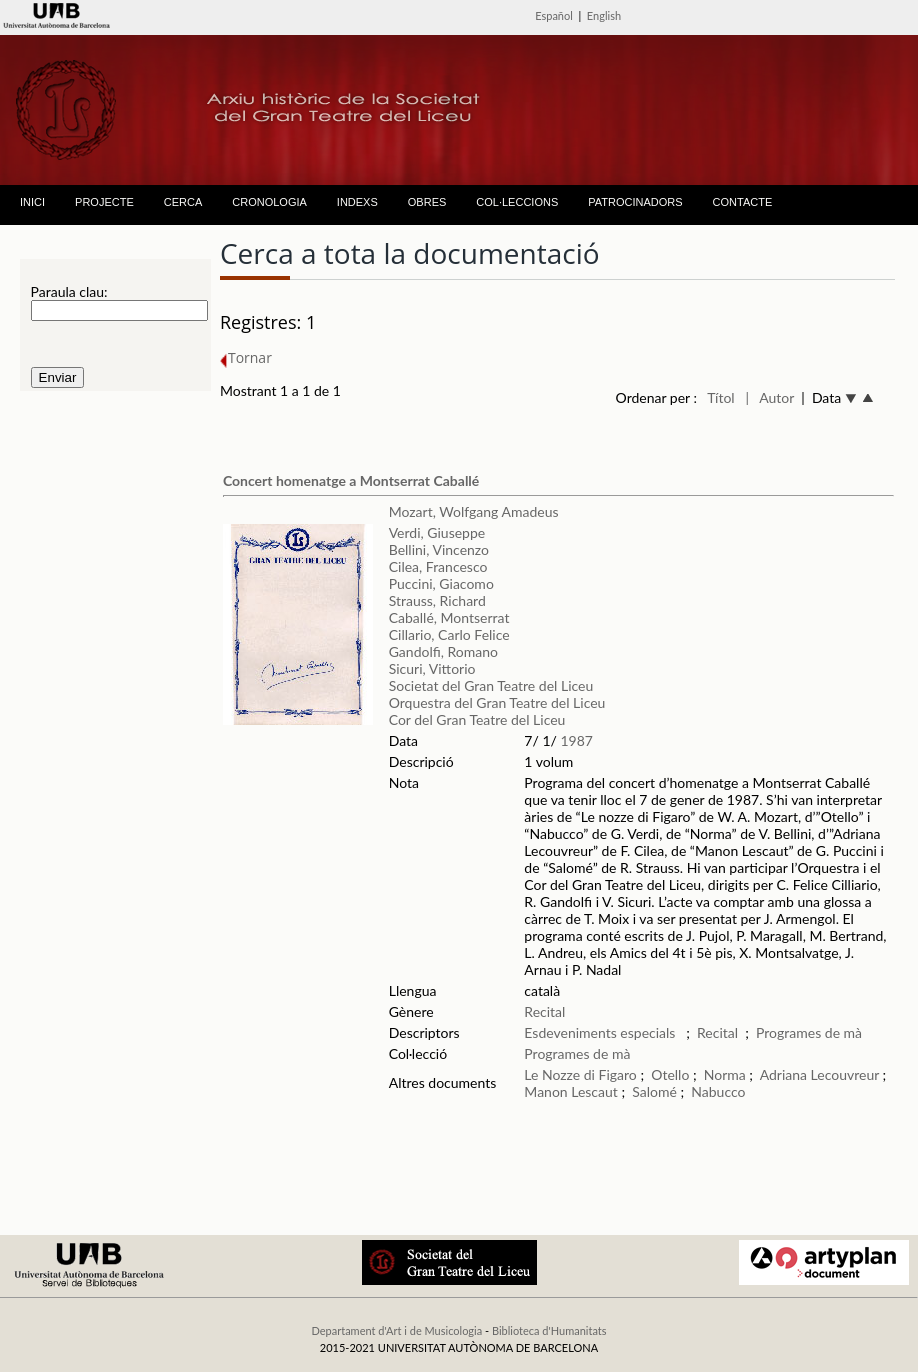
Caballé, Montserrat (449, 617)
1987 (576, 740)
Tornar (246, 357)
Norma (725, 1074)
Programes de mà (809, 1032)
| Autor (769, 397)
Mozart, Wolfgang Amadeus (474, 511)
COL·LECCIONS (517, 202)
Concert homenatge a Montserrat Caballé (351, 480)
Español (554, 15)
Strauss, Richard (437, 600)
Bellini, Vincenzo (439, 549)
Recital (544, 1011)
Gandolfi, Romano (443, 651)
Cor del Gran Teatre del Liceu (477, 719)
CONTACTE (743, 202)
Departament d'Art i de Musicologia (396, 1330)
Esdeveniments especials (601, 1032)
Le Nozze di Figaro (580, 1074)
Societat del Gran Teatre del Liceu (491, 685)
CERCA (183, 202)
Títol (720, 397)
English (604, 15)
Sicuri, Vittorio (432, 668)
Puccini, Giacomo (441, 583)
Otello (670, 1074)
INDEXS (357, 202)
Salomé (654, 1091)
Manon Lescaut (571, 1091)
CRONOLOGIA (269, 202)
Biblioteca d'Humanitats (549, 1330)
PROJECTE (104, 202)
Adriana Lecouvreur (819, 1074)
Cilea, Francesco (438, 566)
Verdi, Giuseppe (437, 532)
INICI (32, 202)
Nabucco (718, 1091)
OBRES (427, 202)
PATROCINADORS (635, 202)
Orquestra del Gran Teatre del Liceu (497, 702)
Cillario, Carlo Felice (449, 634)
